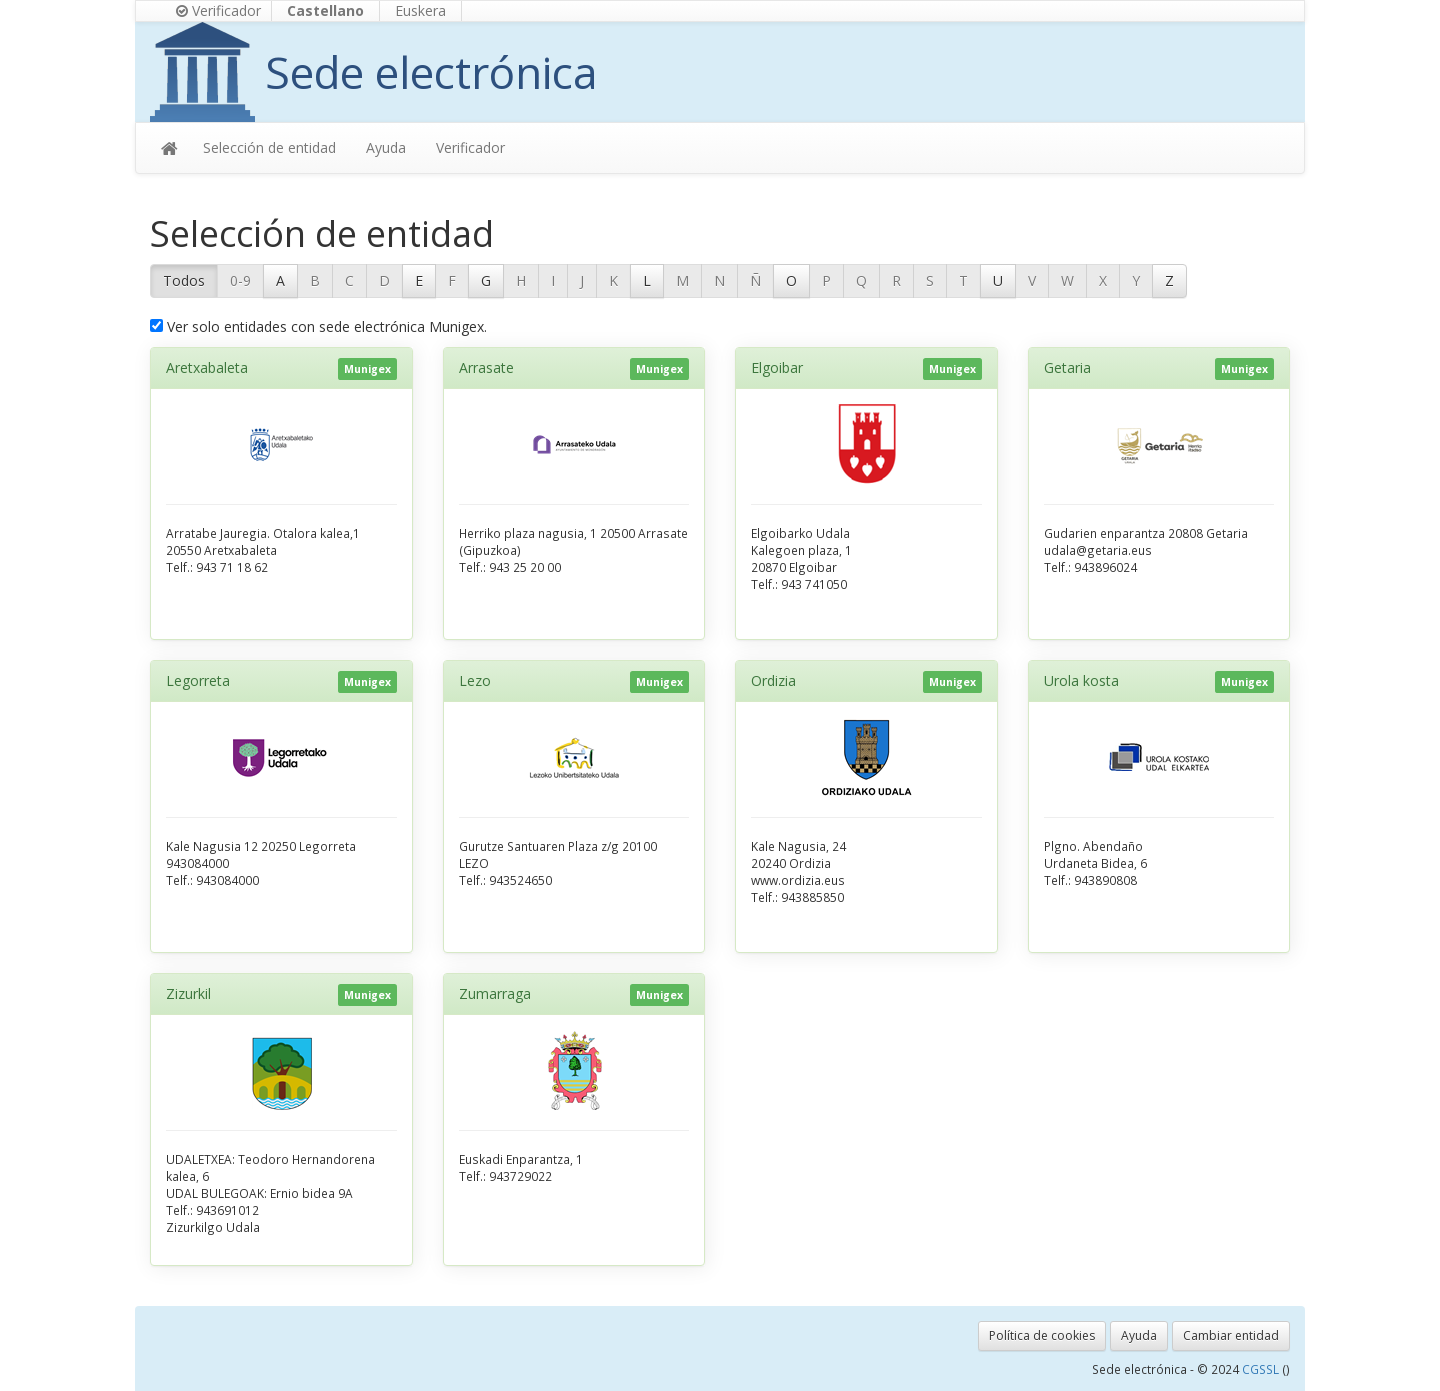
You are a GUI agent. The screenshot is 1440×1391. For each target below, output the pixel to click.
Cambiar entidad (1231, 1335)
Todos (184, 280)
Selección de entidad (269, 147)
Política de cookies (1042, 1335)
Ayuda (386, 147)
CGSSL (1262, 1369)
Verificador (218, 10)
